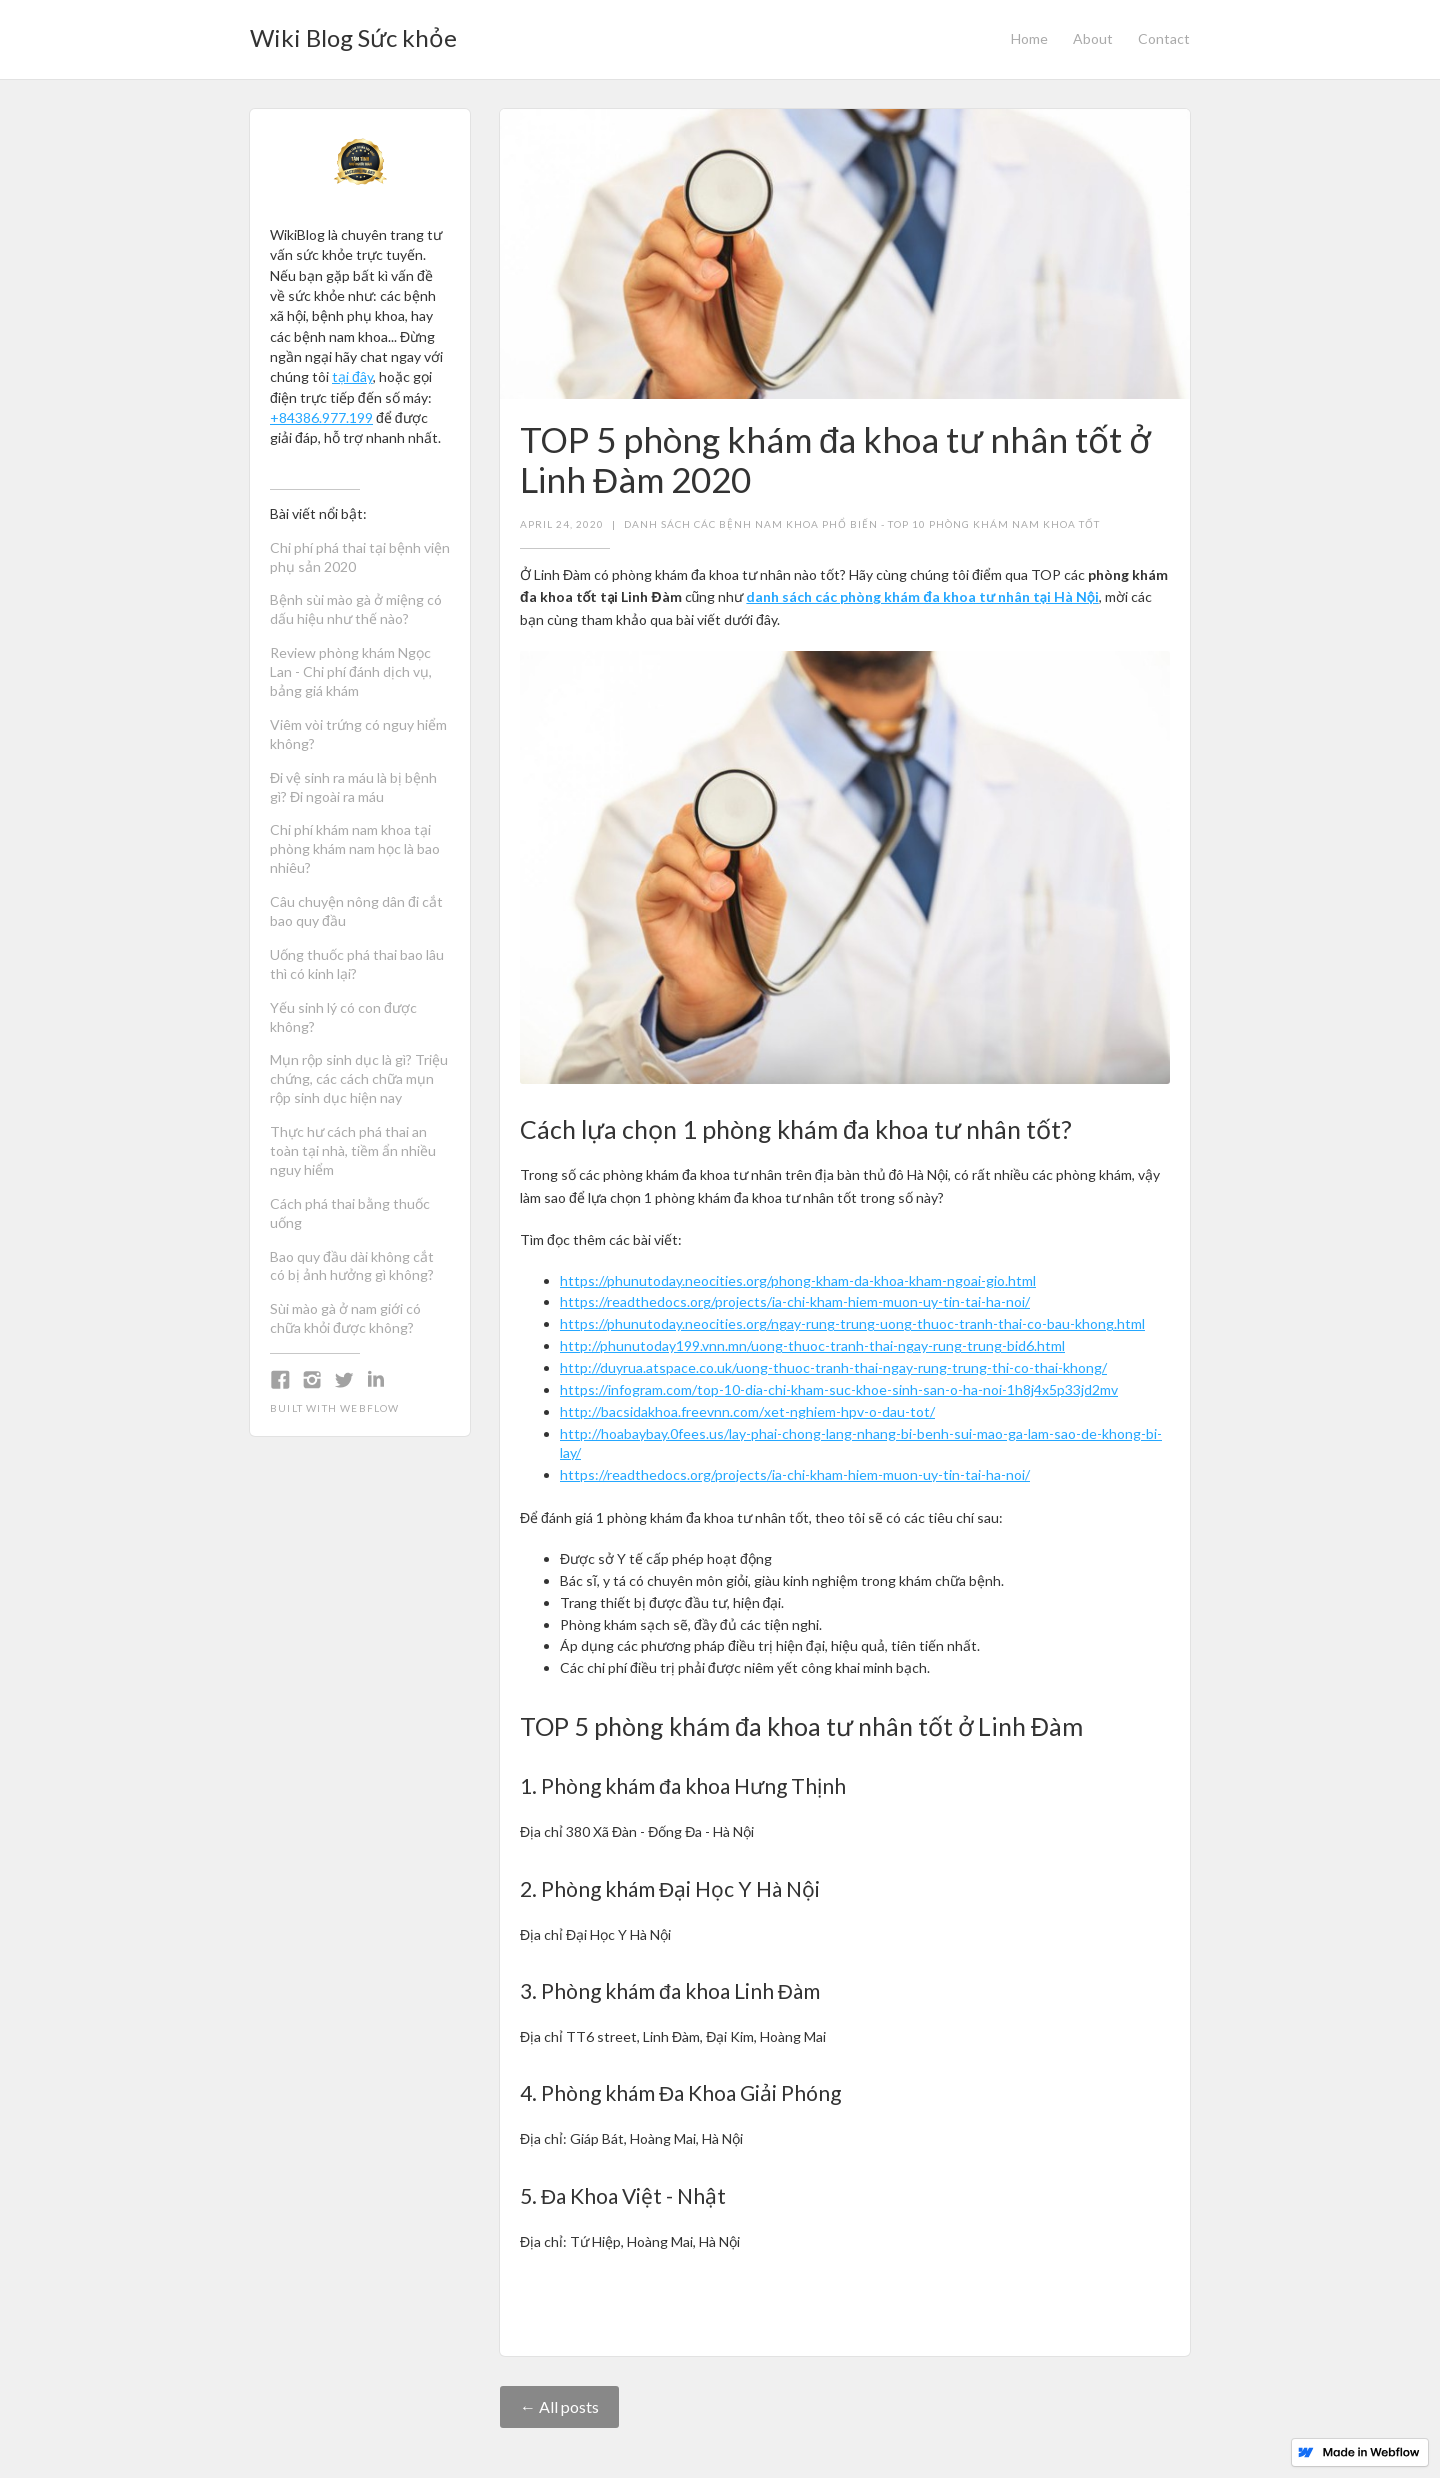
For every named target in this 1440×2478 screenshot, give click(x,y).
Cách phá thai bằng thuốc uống (350, 1213)
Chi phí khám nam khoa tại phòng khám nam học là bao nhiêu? (355, 848)
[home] (353, 32)
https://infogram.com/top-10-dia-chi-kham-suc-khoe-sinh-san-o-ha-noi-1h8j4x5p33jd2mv (839, 1389)
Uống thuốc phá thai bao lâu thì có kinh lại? (357, 964)
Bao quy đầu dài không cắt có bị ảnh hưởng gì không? (352, 1266)
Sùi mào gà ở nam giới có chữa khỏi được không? (345, 1318)
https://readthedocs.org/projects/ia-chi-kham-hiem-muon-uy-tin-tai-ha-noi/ (795, 1301)
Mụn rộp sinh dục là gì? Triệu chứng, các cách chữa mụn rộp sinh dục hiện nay (359, 1078)
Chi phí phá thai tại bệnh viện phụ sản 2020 (360, 557)
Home (1029, 38)
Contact (1164, 38)
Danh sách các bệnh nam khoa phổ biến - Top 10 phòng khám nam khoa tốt (862, 524)
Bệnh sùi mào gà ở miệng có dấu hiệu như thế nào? (356, 609)
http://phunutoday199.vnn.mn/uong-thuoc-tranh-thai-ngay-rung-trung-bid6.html (812, 1345)
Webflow (369, 1408)
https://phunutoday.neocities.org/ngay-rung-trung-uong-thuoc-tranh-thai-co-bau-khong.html (852, 1323)
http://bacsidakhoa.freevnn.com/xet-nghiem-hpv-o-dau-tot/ (747, 1411)
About (1093, 38)
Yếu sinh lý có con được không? (343, 1017)
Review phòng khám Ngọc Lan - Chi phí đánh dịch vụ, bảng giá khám (351, 671)
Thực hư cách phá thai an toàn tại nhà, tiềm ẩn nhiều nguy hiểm (353, 1150)
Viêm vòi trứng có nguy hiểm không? (358, 734)
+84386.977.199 (321, 417)
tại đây (352, 376)
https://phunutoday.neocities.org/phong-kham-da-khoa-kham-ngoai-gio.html (798, 1280)
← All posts (559, 2406)
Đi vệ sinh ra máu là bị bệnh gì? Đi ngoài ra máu (353, 787)
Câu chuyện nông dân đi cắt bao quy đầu (356, 911)
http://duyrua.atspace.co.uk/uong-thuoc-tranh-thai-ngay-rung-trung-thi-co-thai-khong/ (833, 1367)
